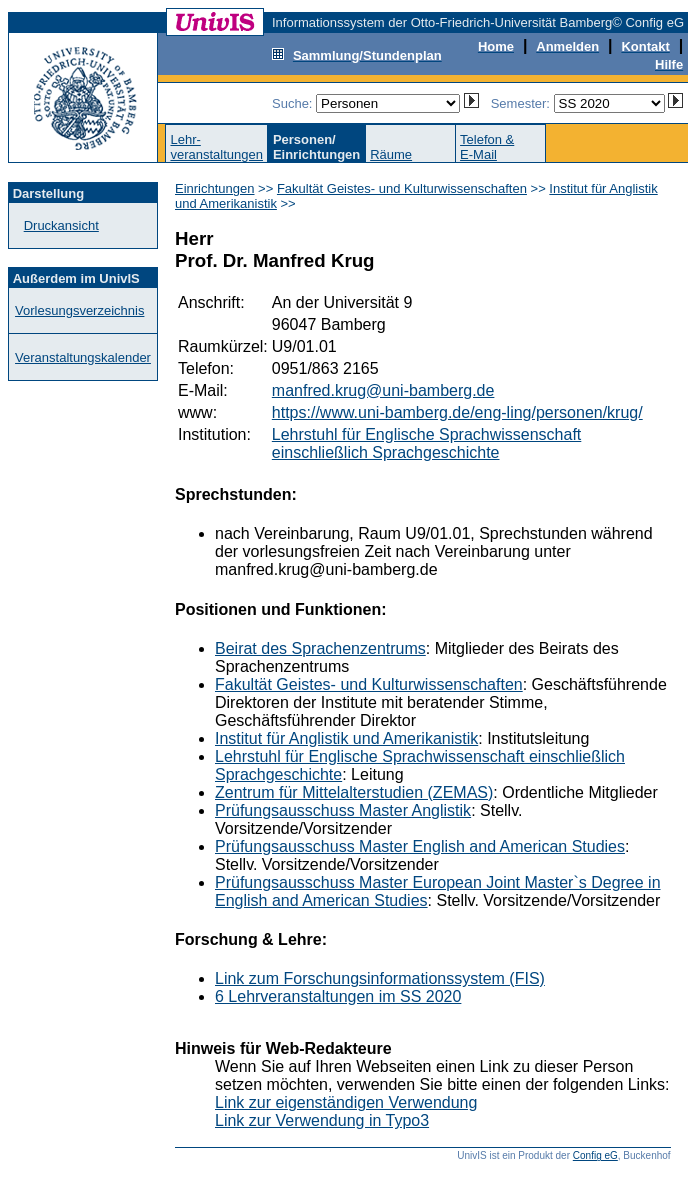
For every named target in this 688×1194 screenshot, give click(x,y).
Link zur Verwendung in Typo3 (322, 1120)
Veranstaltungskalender (83, 357)
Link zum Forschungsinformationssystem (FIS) (380, 978)
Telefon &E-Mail (487, 147)
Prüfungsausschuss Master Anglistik (343, 810)
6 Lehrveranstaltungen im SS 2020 (338, 996)
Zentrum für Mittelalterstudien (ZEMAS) (354, 792)
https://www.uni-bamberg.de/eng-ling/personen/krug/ (457, 412)
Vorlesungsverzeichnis (79, 310)
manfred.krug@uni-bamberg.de (383, 390)
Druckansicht (61, 225)
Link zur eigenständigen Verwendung (346, 1102)
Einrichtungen (215, 188)
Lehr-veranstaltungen (216, 147)
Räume (391, 154)
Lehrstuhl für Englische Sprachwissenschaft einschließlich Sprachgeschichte (427, 443)
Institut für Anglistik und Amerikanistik (346, 738)
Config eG (595, 1155)
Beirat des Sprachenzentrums (320, 648)
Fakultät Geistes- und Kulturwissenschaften (402, 188)
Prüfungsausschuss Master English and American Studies (420, 846)
